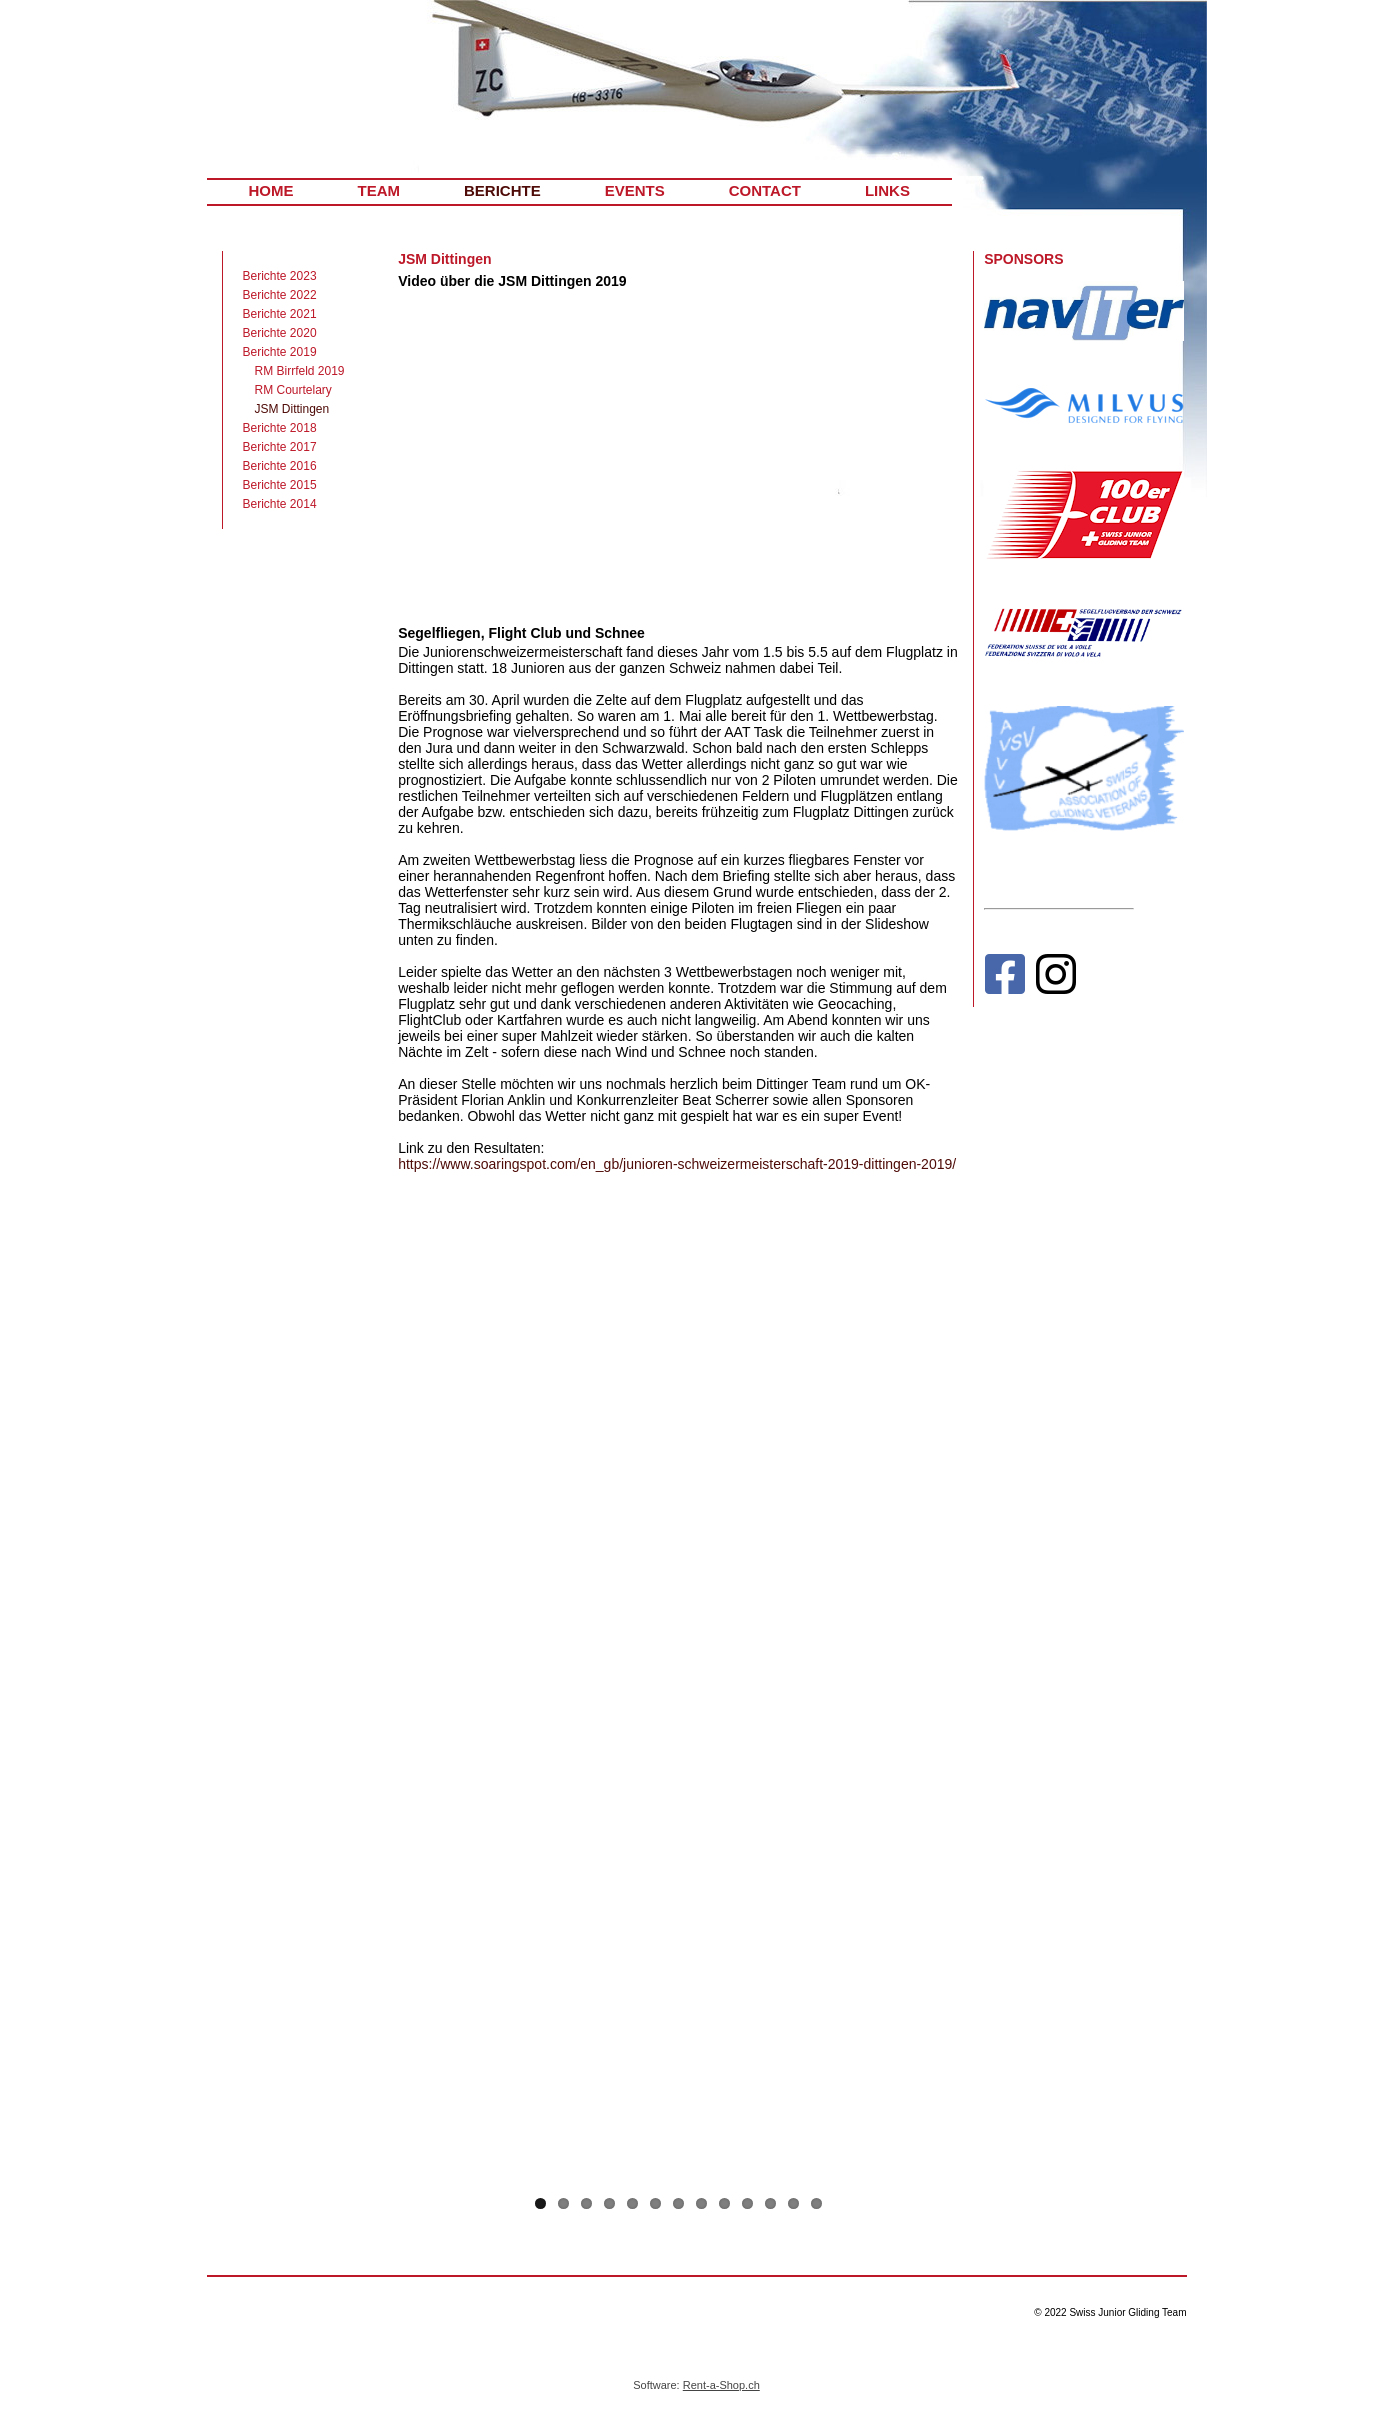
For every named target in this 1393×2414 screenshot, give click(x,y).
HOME (271, 190)
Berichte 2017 (280, 447)
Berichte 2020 (280, 333)
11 (770, 2203)
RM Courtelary (293, 390)
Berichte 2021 (280, 314)
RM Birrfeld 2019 (300, 371)
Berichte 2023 (280, 276)
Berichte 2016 (280, 466)
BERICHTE (502, 190)
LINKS (887, 190)
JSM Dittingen (292, 409)
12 (793, 2203)
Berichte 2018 (280, 428)
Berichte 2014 (280, 504)
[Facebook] (1004, 978)
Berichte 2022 (280, 295)
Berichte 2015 (280, 485)
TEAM (379, 190)
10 (747, 2203)
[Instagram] (1056, 978)
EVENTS (635, 190)
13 (816, 2203)
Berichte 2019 (280, 352)
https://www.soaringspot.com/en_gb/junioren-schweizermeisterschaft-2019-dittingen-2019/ (677, 1164)
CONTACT (765, 190)
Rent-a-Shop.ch (721, 2385)
